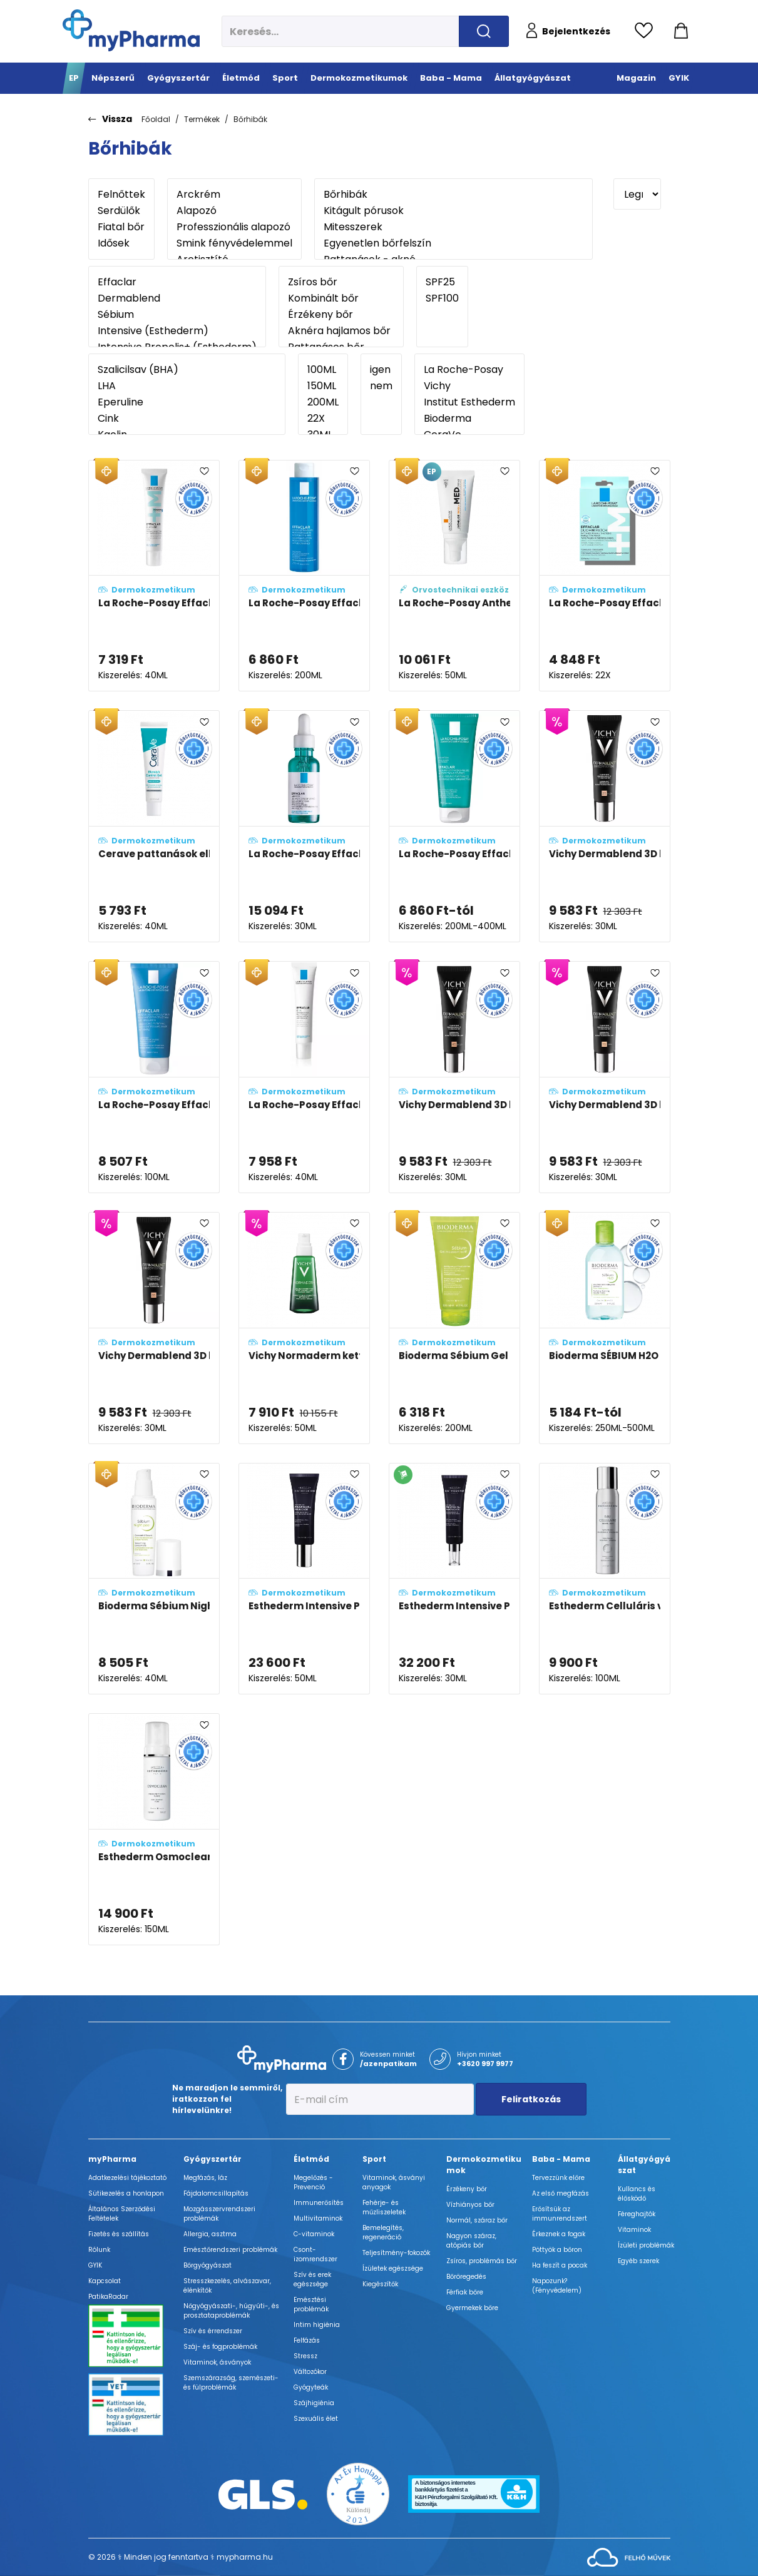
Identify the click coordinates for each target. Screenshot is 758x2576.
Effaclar (177, 282)
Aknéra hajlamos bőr (341, 331)
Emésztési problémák (311, 2304)
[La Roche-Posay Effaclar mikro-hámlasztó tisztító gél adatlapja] (454, 826)
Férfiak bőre (464, 2292)
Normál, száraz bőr (477, 2220)
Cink (186, 418)
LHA (186, 386)
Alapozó (234, 211)
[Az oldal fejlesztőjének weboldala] (628, 2557)
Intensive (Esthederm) (177, 331)
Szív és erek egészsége (312, 2279)
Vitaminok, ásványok (217, 2362)
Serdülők (121, 211)
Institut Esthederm (469, 402)
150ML (323, 386)
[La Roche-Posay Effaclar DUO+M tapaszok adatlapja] (604, 576)
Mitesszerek (453, 227)
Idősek (121, 243)
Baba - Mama (561, 2159)
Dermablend (177, 298)
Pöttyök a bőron (557, 2249)
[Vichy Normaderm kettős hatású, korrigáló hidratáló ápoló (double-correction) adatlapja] (304, 1328)
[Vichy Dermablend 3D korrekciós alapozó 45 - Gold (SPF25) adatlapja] (454, 1077)
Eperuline (186, 402)
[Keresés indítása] (484, 31)
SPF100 (442, 298)
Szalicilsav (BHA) (186, 370)
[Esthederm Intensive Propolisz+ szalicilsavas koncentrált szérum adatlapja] (454, 1579)
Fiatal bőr (121, 227)
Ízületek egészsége (392, 2268)
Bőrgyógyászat (207, 2265)
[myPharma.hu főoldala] (131, 30)
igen (381, 370)
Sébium (177, 315)
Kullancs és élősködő (636, 2193)
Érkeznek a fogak (558, 2234)
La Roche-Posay (469, 370)
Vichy (469, 386)
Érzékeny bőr (341, 315)
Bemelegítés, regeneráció (383, 2232)
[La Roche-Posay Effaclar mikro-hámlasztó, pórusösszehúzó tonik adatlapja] (304, 576)
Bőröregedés (466, 2276)
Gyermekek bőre (472, 2308)
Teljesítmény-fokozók (396, 2253)
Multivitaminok (318, 2218)
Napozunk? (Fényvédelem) (556, 2285)
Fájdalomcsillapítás (215, 2193)
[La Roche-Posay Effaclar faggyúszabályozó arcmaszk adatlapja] (154, 1077)
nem (381, 386)
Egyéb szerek (638, 2261)
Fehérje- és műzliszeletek (384, 2207)
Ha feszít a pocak (559, 2265)
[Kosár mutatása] (681, 31)
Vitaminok (634, 2229)
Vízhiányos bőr (470, 2204)
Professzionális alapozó (234, 227)
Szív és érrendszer (212, 2331)
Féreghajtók (636, 2214)
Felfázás (307, 2340)
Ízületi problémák (646, 2245)
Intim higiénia (317, 2324)
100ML (323, 370)
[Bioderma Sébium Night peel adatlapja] (154, 1579)
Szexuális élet (316, 2418)
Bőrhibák (250, 119)
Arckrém (234, 194)
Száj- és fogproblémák (220, 2346)
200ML (323, 402)
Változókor (310, 2371)
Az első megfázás (560, 2193)
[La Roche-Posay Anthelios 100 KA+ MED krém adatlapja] (454, 576)
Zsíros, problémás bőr (481, 2261)
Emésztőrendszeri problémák (230, 2249)
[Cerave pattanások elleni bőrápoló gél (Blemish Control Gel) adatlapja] (154, 826)
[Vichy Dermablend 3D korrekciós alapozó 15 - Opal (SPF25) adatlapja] (604, 1077)
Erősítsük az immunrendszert (559, 2213)
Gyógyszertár (212, 2159)
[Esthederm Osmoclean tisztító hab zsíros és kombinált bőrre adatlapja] (154, 1829)
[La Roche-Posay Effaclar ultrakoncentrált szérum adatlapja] (304, 826)
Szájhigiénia (314, 2403)
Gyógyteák (311, 2387)
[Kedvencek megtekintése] (647, 31)
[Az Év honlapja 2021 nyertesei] (358, 2493)
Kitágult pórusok (453, 211)
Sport (374, 2159)
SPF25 (442, 282)
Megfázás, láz (205, 2177)
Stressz (305, 2356)
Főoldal (155, 119)
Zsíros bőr (341, 282)
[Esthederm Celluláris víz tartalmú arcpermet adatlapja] (604, 1579)
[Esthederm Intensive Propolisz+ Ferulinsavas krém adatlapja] (304, 1579)
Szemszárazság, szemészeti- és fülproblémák (231, 2382)
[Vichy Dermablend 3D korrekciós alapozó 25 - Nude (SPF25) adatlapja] (604, 826)
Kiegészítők (380, 2284)
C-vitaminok (314, 2234)
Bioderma (469, 418)
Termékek (202, 119)
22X (323, 418)
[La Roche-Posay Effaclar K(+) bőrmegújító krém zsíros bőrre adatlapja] (304, 1077)
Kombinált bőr (341, 298)
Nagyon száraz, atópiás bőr (471, 2240)
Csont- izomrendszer (315, 2254)
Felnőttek (121, 194)
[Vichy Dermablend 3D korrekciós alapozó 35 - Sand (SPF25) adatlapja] (154, 1328)
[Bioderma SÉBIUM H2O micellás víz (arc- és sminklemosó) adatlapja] (604, 1328)
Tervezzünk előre (558, 2177)
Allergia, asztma (210, 2234)
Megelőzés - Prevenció (313, 2182)
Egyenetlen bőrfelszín (453, 243)
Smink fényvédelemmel (234, 243)
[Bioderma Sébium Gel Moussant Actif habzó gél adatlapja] (454, 1328)
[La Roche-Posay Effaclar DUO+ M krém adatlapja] (154, 576)
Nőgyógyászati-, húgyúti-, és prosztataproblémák (231, 2310)
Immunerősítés (319, 2202)
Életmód (311, 2159)
